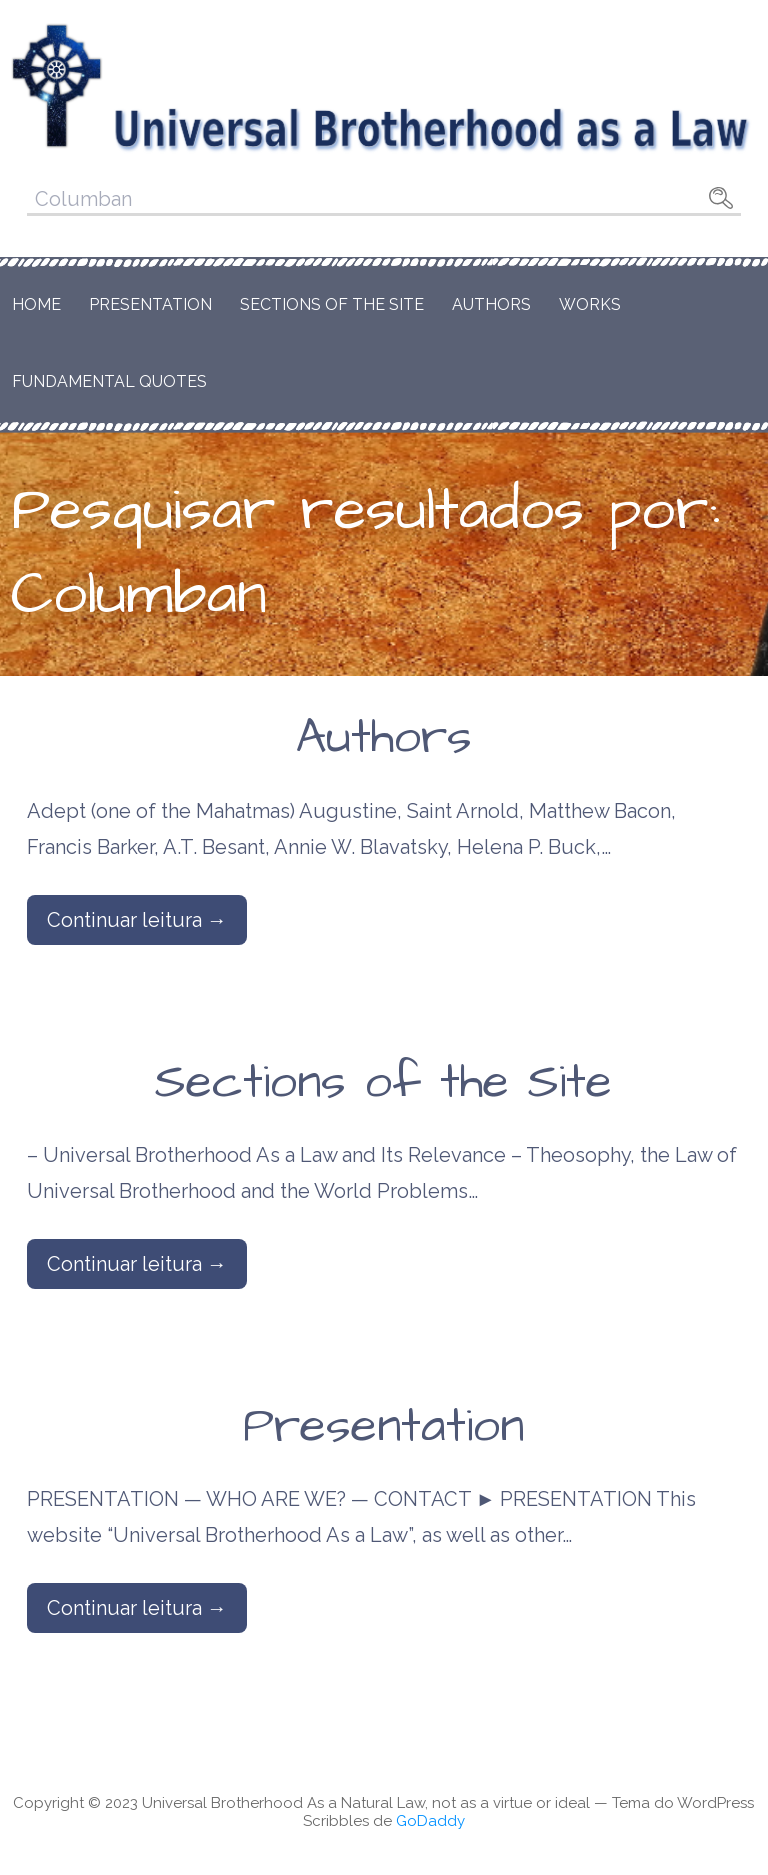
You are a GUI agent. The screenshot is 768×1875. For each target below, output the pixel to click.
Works (590, 304)
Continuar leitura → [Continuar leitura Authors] (137, 920)
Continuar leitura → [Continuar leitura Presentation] (137, 1608)
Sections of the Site (332, 304)
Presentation (150, 304)
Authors (491, 304)
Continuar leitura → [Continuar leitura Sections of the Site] (137, 1264)
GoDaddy (430, 1821)
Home (36, 304)
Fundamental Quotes (109, 381)
